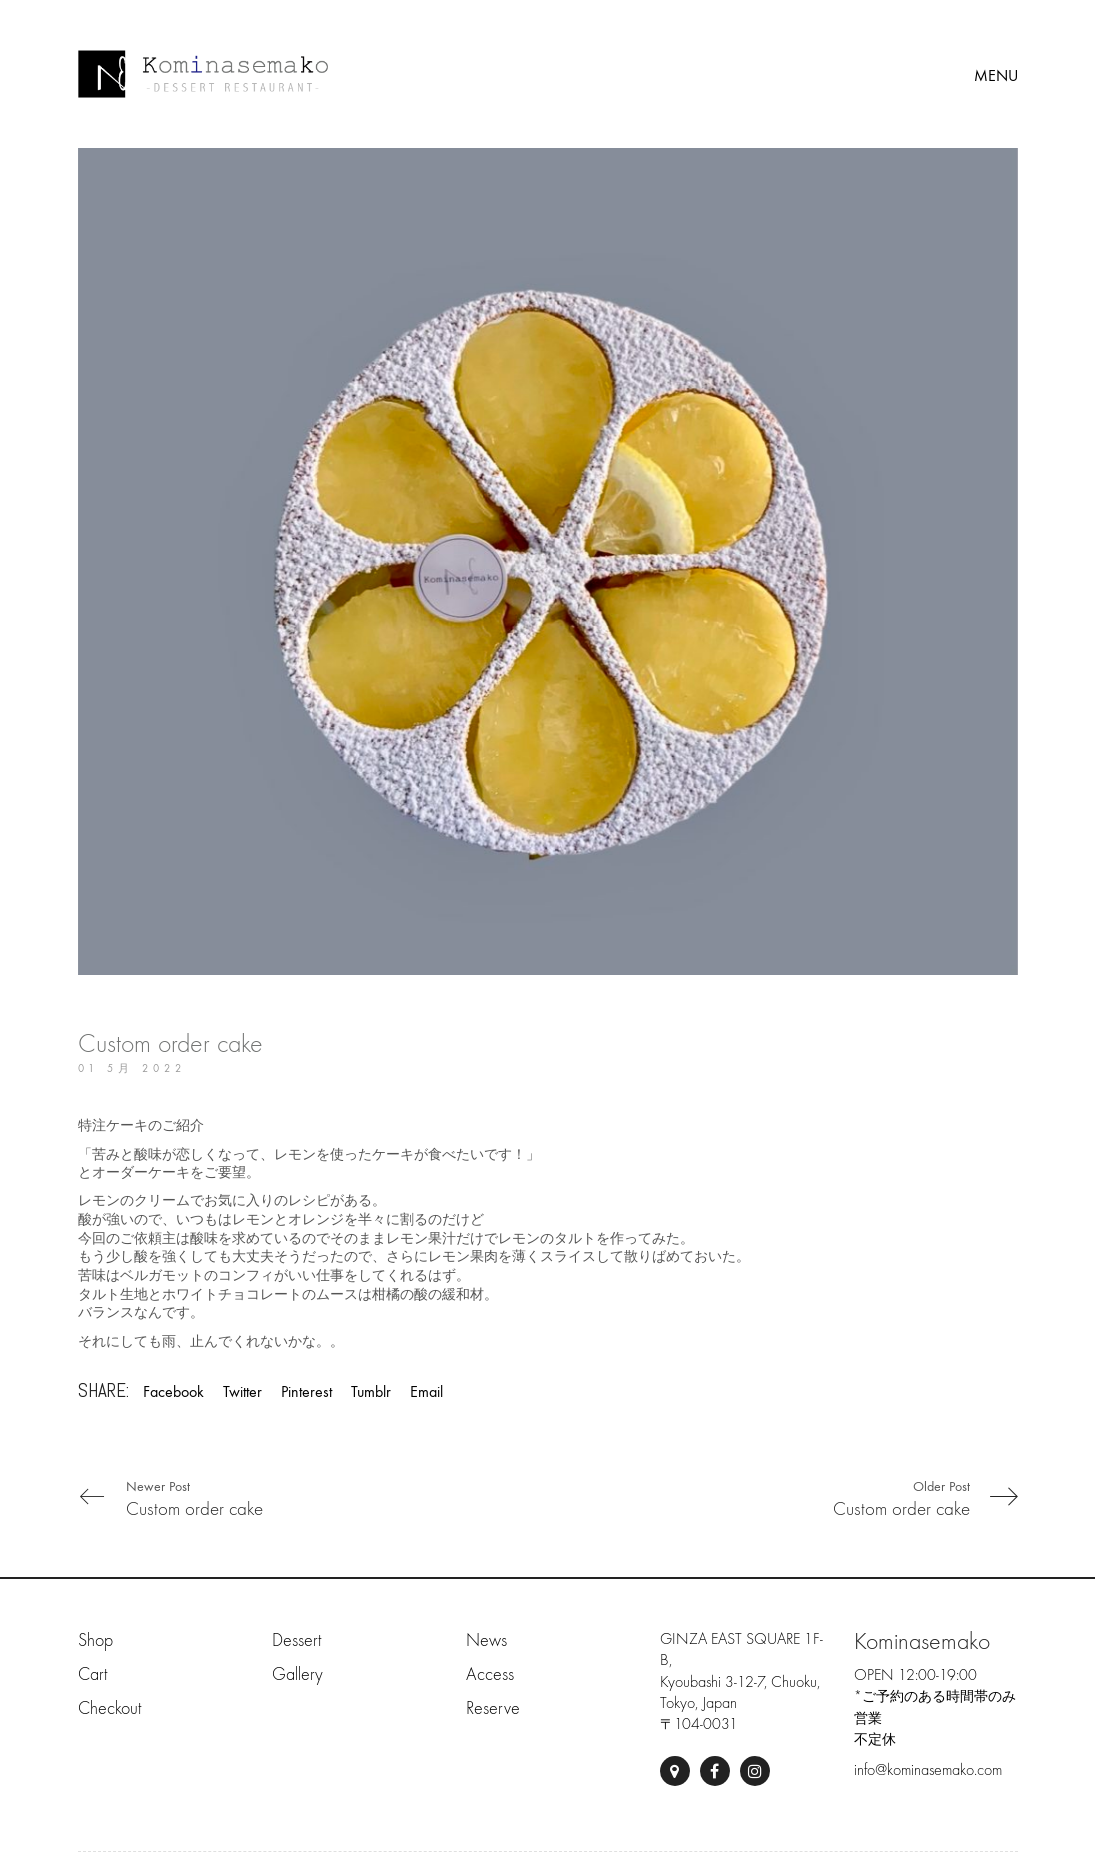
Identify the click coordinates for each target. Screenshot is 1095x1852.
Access (490, 1674)
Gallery (297, 1674)
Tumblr (371, 1391)
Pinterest (306, 1391)
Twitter (242, 1391)
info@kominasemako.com (928, 1770)
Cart (92, 1674)
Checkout (109, 1708)
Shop (95, 1640)
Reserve (493, 1708)
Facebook (173, 1391)
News (486, 1640)
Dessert (296, 1640)
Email (426, 1391)
